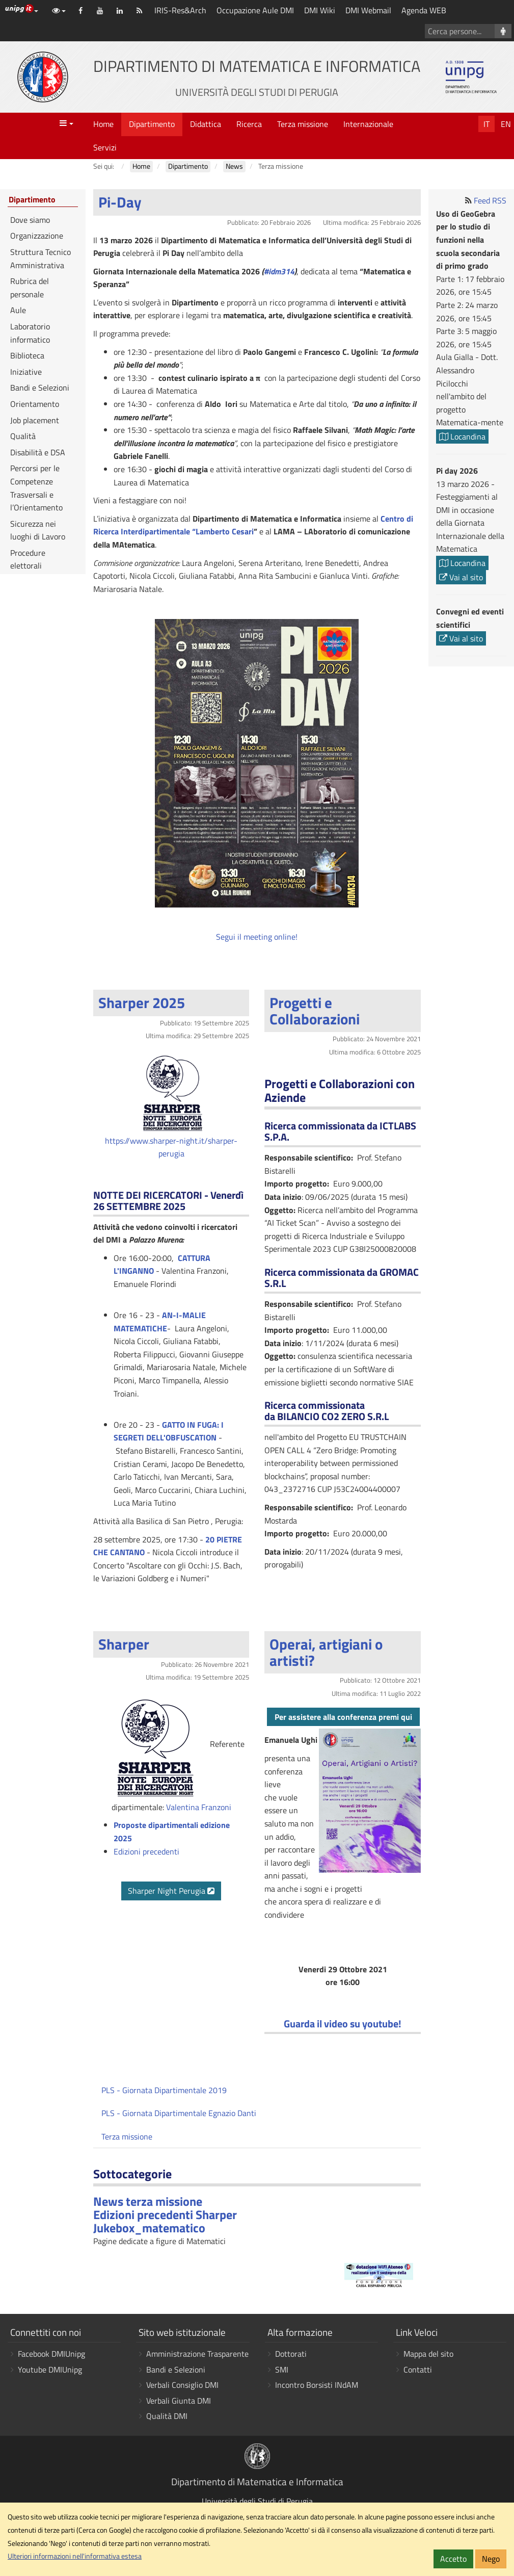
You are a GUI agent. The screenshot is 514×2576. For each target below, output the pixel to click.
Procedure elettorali (27, 559)
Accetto (453, 2559)
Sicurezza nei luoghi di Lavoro (37, 530)
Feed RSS (490, 200)
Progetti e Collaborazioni (314, 1010)
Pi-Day (120, 202)
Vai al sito (461, 577)
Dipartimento (152, 124)
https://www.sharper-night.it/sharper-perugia (171, 1147)
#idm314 (279, 271)
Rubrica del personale (29, 287)
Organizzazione (36, 235)
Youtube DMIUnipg (50, 2369)
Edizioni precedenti (146, 1851)
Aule (18, 310)
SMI (281, 2369)
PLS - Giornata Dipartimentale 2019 (164, 2090)
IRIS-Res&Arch (180, 10)
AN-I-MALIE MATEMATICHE (160, 1321)
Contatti (417, 2369)
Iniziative (26, 372)
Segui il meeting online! (256, 937)
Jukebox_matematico (149, 2228)
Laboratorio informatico (30, 333)
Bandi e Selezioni (39, 387)
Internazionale (368, 124)
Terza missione (302, 124)
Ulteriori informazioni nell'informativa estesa (75, 2556)
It (486, 124)
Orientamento (34, 404)
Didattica (205, 124)
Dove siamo (30, 220)
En (506, 124)
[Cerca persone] (503, 31)
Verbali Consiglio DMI (182, 2385)
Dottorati (291, 2354)
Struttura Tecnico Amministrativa (40, 258)
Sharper (123, 1644)
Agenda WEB (423, 10)
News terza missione (147, 2201)
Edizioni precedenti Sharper (165, 2214)
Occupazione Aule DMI (255, 10)
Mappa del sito (428, 2354)
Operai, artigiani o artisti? (326, 1652)
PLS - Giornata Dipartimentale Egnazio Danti (178, 2113)
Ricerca (249, 124)
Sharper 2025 (141, 1002)
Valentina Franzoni (198, 1807)
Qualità (23, 436)
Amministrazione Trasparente (197, 2354)
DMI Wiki (319, 10)
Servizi (105, 147)
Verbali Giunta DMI (178, 2400)
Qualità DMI (166, 2416)
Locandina (462, 436)
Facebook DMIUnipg (51, 2354)
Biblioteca (27, 355)
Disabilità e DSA (37, 452)
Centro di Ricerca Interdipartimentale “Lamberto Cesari (253, 525)
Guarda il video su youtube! (342, 2023)
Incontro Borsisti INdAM (316, 2385)
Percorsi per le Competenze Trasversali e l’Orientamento (36, 487)
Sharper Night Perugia (171, 1891)
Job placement (34, 420)
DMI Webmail (368, 10)
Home (103, 124)
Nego (491, 2559)
